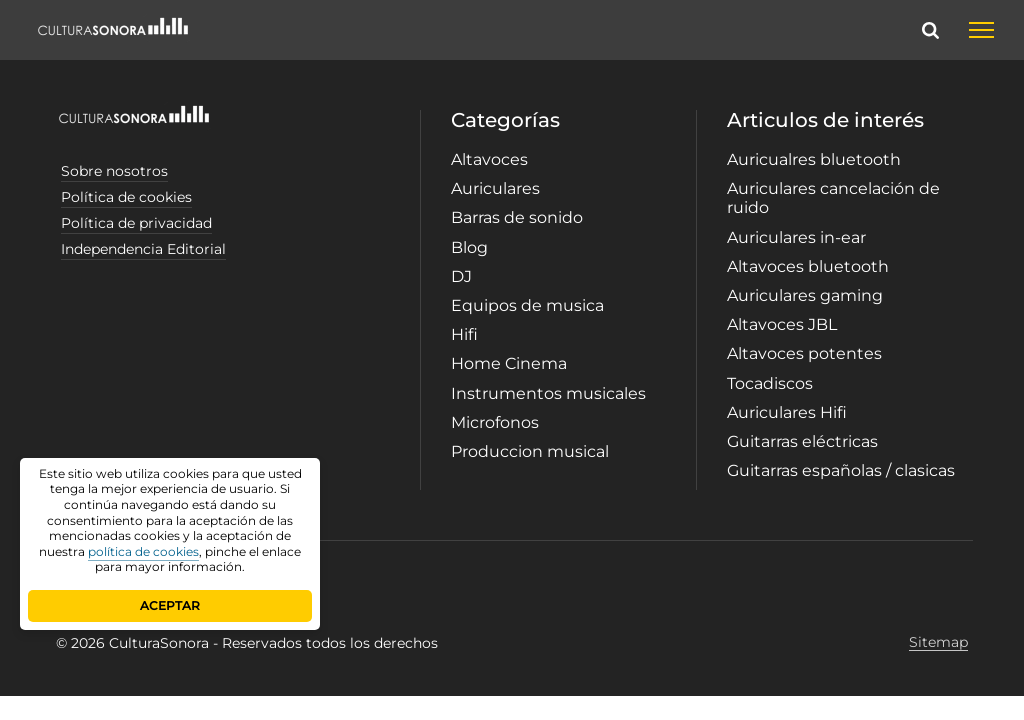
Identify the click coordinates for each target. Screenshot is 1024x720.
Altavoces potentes (804, 353)
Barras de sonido (517, 217)
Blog (469, 247)
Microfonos (495, 422)
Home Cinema (509, 363)
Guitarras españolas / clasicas (841, 470)
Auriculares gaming (805, 295)
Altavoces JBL (782, 324)
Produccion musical (530, 451)
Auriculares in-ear (796, 237)
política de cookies (143, 551)
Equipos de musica (527, 305)
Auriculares (495, 188)
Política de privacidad (136, 223)
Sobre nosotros (114, 171)
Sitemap (938, 642)
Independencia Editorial (143, 249)
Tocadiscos (770, 383)
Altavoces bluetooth (808, 266)
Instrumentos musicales (548, 393)
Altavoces (489, 159)
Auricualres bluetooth (814, 159)
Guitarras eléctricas (802, 441)
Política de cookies (126, 197)
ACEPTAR (170, 605)
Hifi (464, 334)
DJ (461, 276)
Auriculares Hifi (787, 412)
